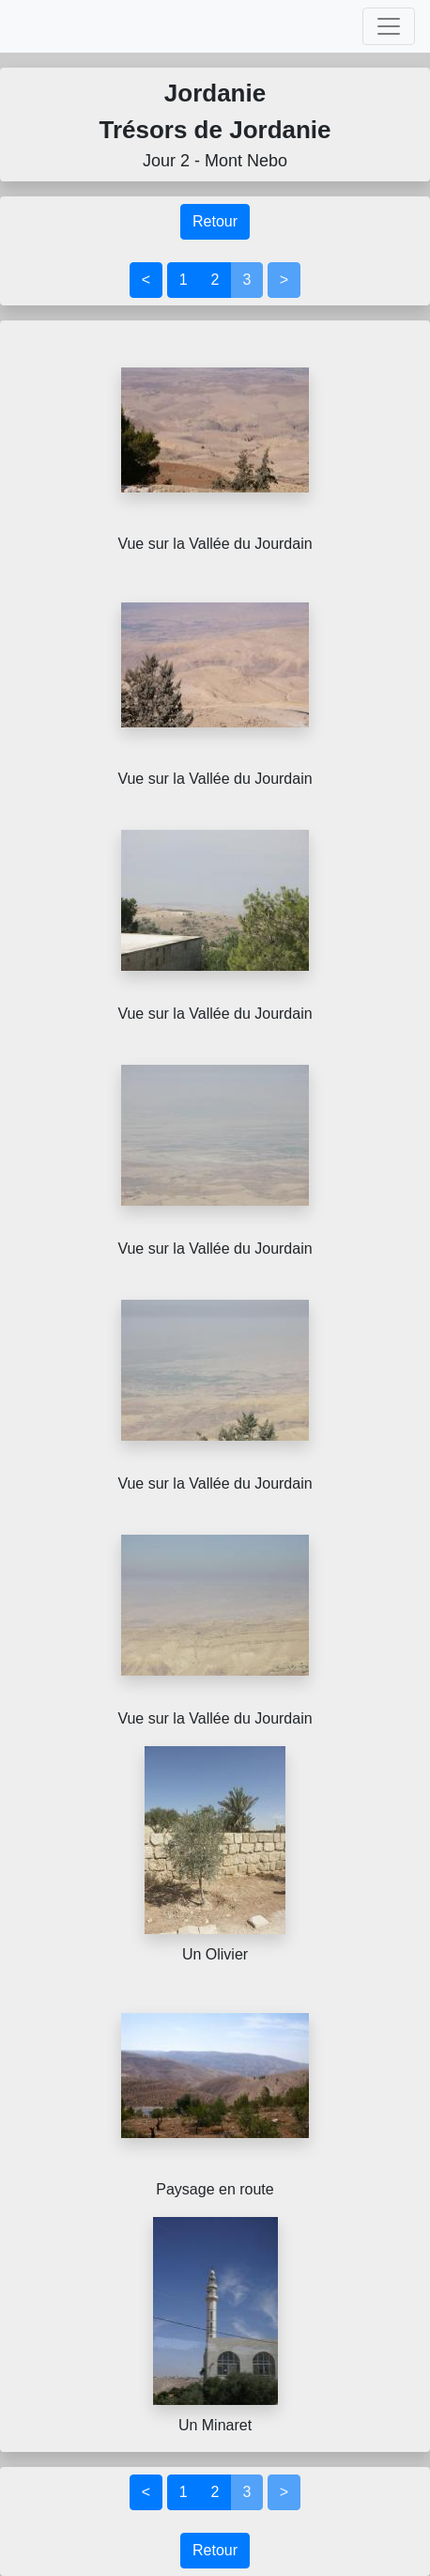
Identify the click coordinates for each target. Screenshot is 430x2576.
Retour (215, 221)
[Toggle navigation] (388, 26)
